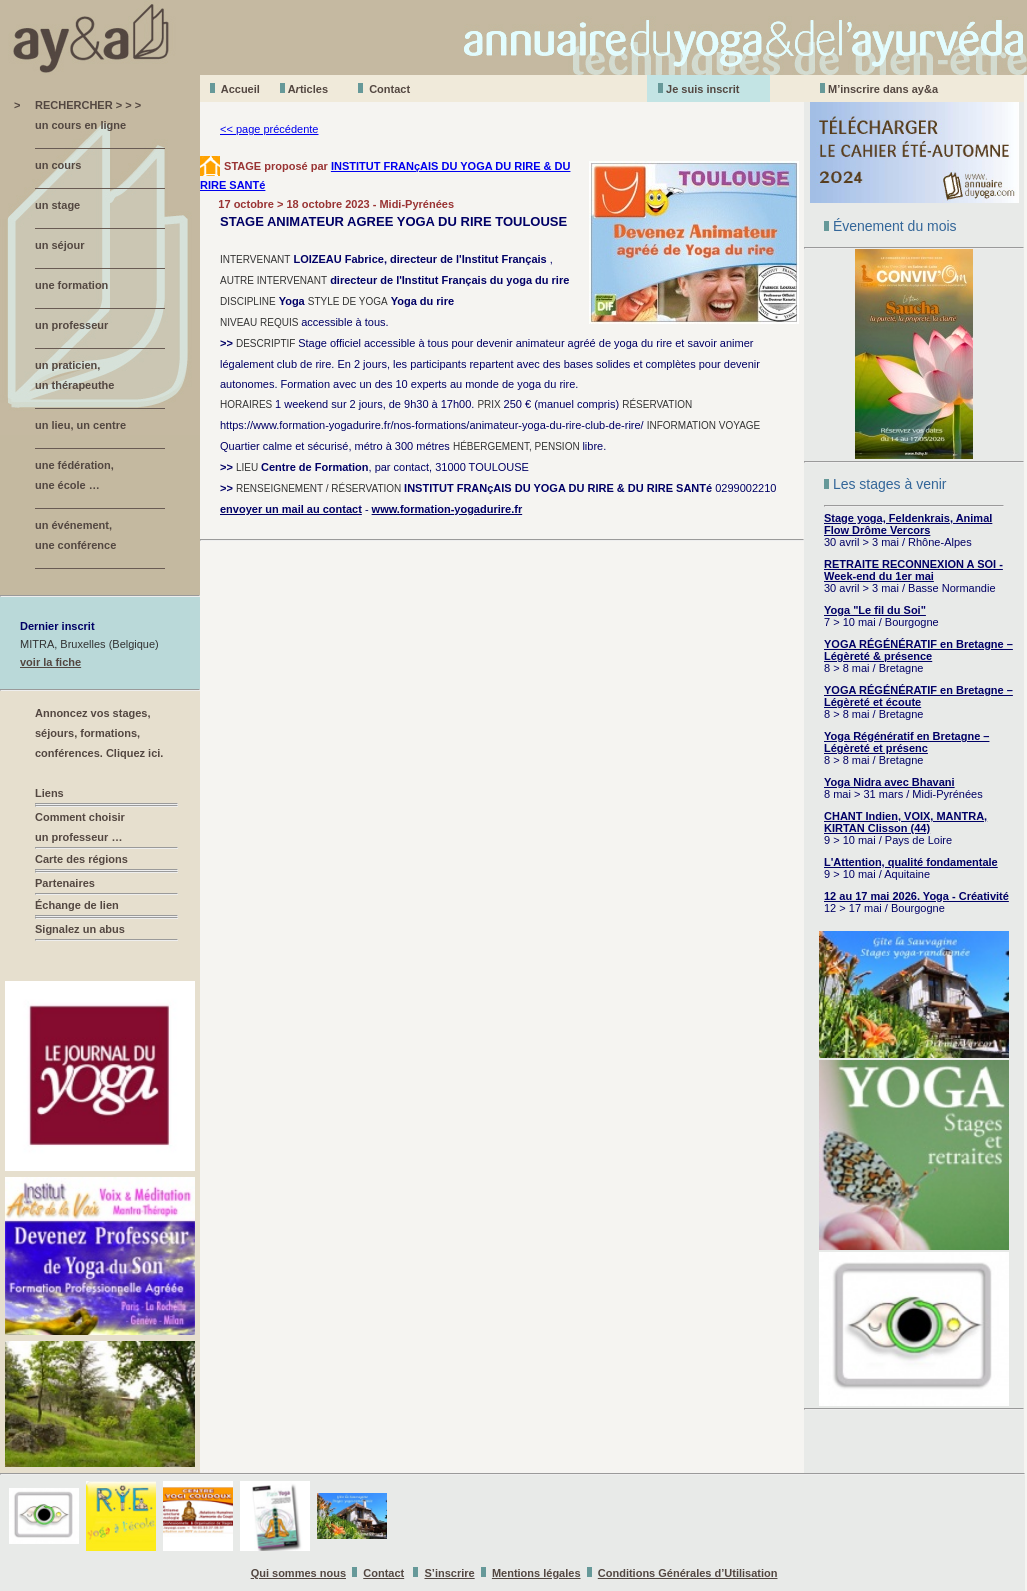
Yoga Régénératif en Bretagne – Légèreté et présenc (906, 742)
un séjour (60, 245)
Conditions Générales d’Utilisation (688, 1573)
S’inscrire (450, 1573)
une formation (71, 285)
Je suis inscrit (702, 89)
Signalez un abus (80, 929)
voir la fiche (50, 662)
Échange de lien (77, 905)
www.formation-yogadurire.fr (447, 509)
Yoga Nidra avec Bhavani (889, 782)
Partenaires (65, 883)
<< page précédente (269, 129)
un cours (58, 165)
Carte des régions (81, 859)
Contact (389, 89)
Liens (49, 793)
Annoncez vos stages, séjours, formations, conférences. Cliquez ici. (99, 733)
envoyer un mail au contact (291, 509)
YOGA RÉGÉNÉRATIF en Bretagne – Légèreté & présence (918, 650)
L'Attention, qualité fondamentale (911, 862)
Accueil (240, 89)
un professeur (71, 325)
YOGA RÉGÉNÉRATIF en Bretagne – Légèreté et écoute (918, 696)
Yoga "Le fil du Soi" (875, 610)
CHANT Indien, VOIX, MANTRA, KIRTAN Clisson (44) (905, 822)
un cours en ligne (80, 125)
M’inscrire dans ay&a (883, 89)
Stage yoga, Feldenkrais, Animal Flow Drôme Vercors (908, 524)
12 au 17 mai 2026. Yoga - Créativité (916, 896)
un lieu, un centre (80, 425)
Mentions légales (536, 1573)
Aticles (308, 89)
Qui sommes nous (298, 1573)
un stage (57, 205)
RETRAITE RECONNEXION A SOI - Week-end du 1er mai (913, 570)
